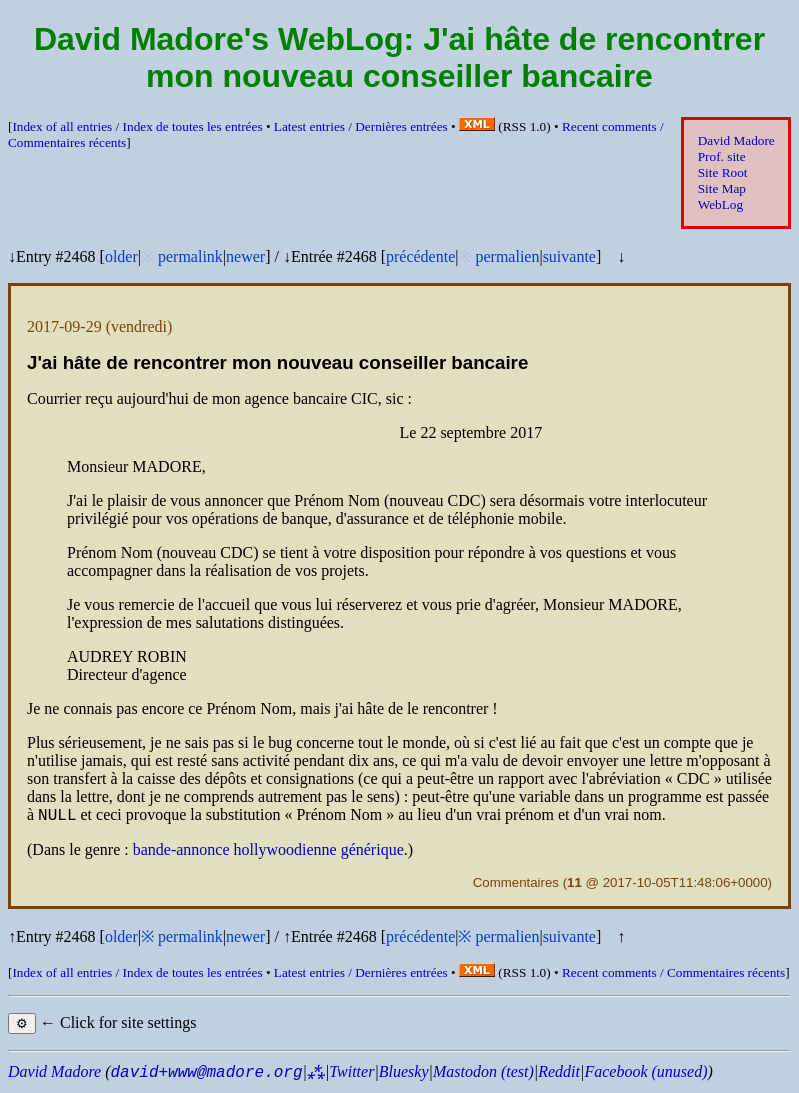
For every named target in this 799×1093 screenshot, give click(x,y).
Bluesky (404, 1074)
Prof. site (722, 156)
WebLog (720, 204)
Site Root (723, 172)
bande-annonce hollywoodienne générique (268, 852)
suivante (569, 256)
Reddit (559, 1074)
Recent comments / (673, 975)
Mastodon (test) (483, 1074)
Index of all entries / (137, 126)
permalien (507, 256)
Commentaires (516, 885)
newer (245, 256)
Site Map (722, 188)
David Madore (736, 140)
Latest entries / (361, 126)
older (121, 256)
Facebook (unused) (645, 1074)
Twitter (351, 1074)
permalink (190, 256)
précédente (420, 256)
